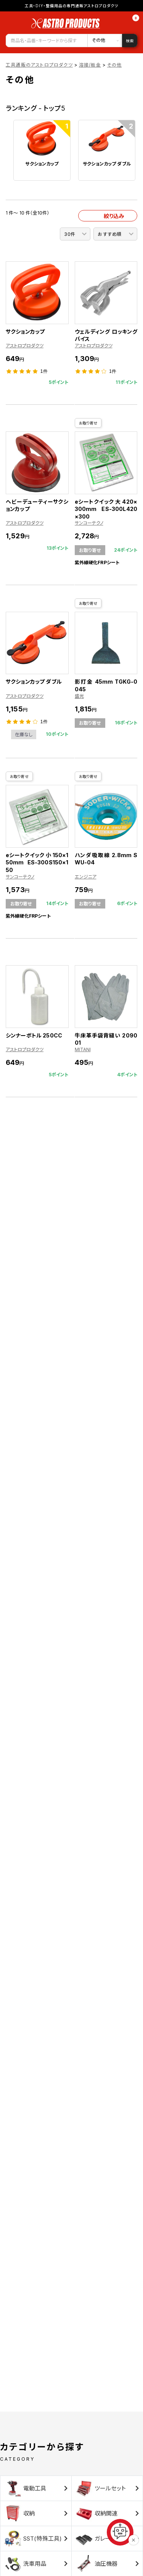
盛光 (79, 696)
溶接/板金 (90, 65)
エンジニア (85, 877)
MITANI (83, 1049)
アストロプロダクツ (24, 345)
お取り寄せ (88, 423)
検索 (129, 40)
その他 (114, 65)
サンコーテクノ (89, 523)
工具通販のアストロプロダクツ (39, 65)
